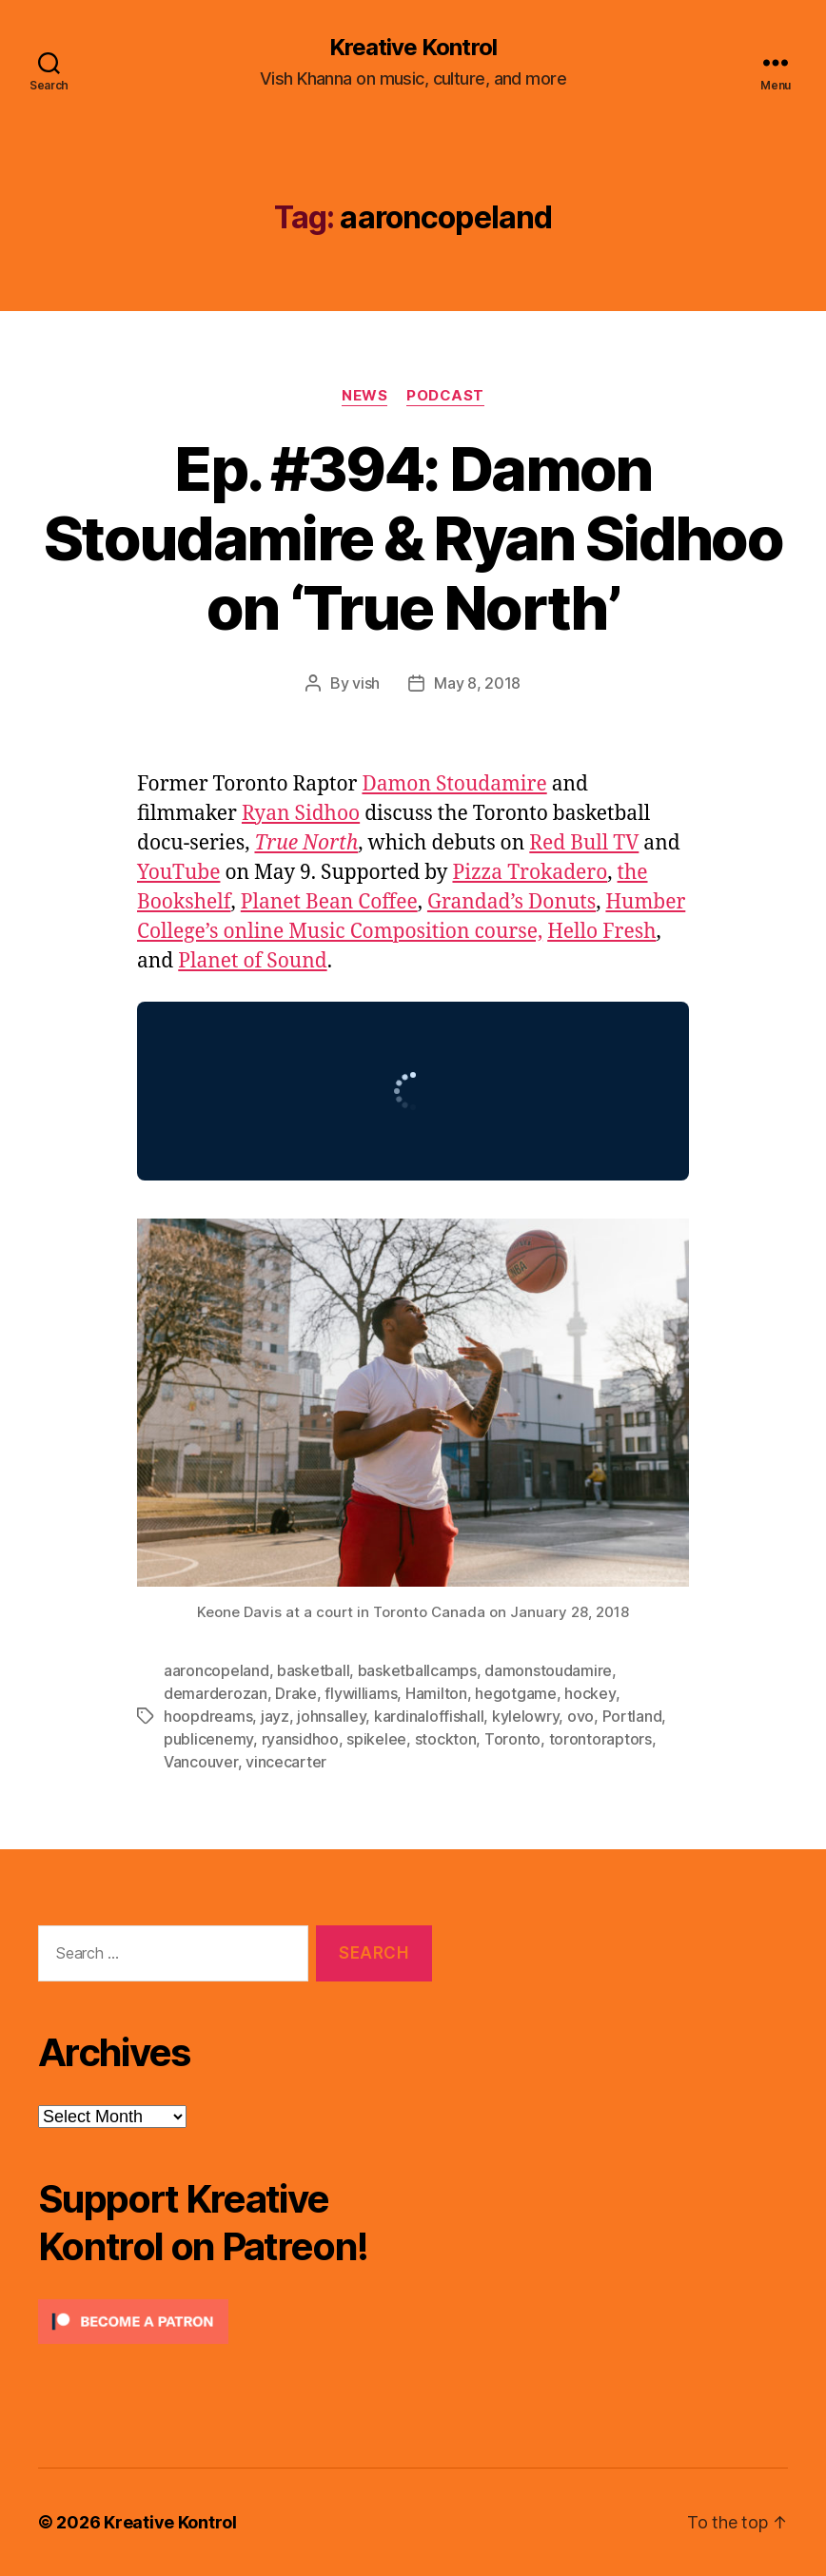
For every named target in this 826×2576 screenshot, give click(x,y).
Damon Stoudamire (454, 784)
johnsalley (331, 1716)
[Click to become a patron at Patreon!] (235, 2321)
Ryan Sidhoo (301, 814)
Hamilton (436, 1693)
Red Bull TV (584, 843)
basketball (313, 1670)
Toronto (512, 1738)
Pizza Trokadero (529, 873)
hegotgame (516, 1693)
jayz (275, 1716)
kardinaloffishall (428, 1716)
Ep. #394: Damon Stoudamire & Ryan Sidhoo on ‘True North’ (413, 538)
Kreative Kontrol (412, 47)
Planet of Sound (252, 961)
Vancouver (201, 1761)
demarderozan (215, 1693)
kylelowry (526, 1716)
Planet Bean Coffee (329, 902)
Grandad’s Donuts (511, 902)
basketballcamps (417, 1670)
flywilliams (360, 1693)
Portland (632, 1716)
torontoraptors (600, 1738)
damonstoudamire (548, 1670)
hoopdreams (208, 1716)
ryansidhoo (300, 1738)
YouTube (178, 873)
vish (366, 683)
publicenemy (208, 1738)
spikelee (376, 1738)
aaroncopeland (216, 1670)
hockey (589, 1693)
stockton (446, 1738)
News (364, 395)
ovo (580, 1716)
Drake (296, 1693)
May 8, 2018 (477, 683)
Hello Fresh (601, 932)
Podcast (445, 395)
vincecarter (286, 1761)
